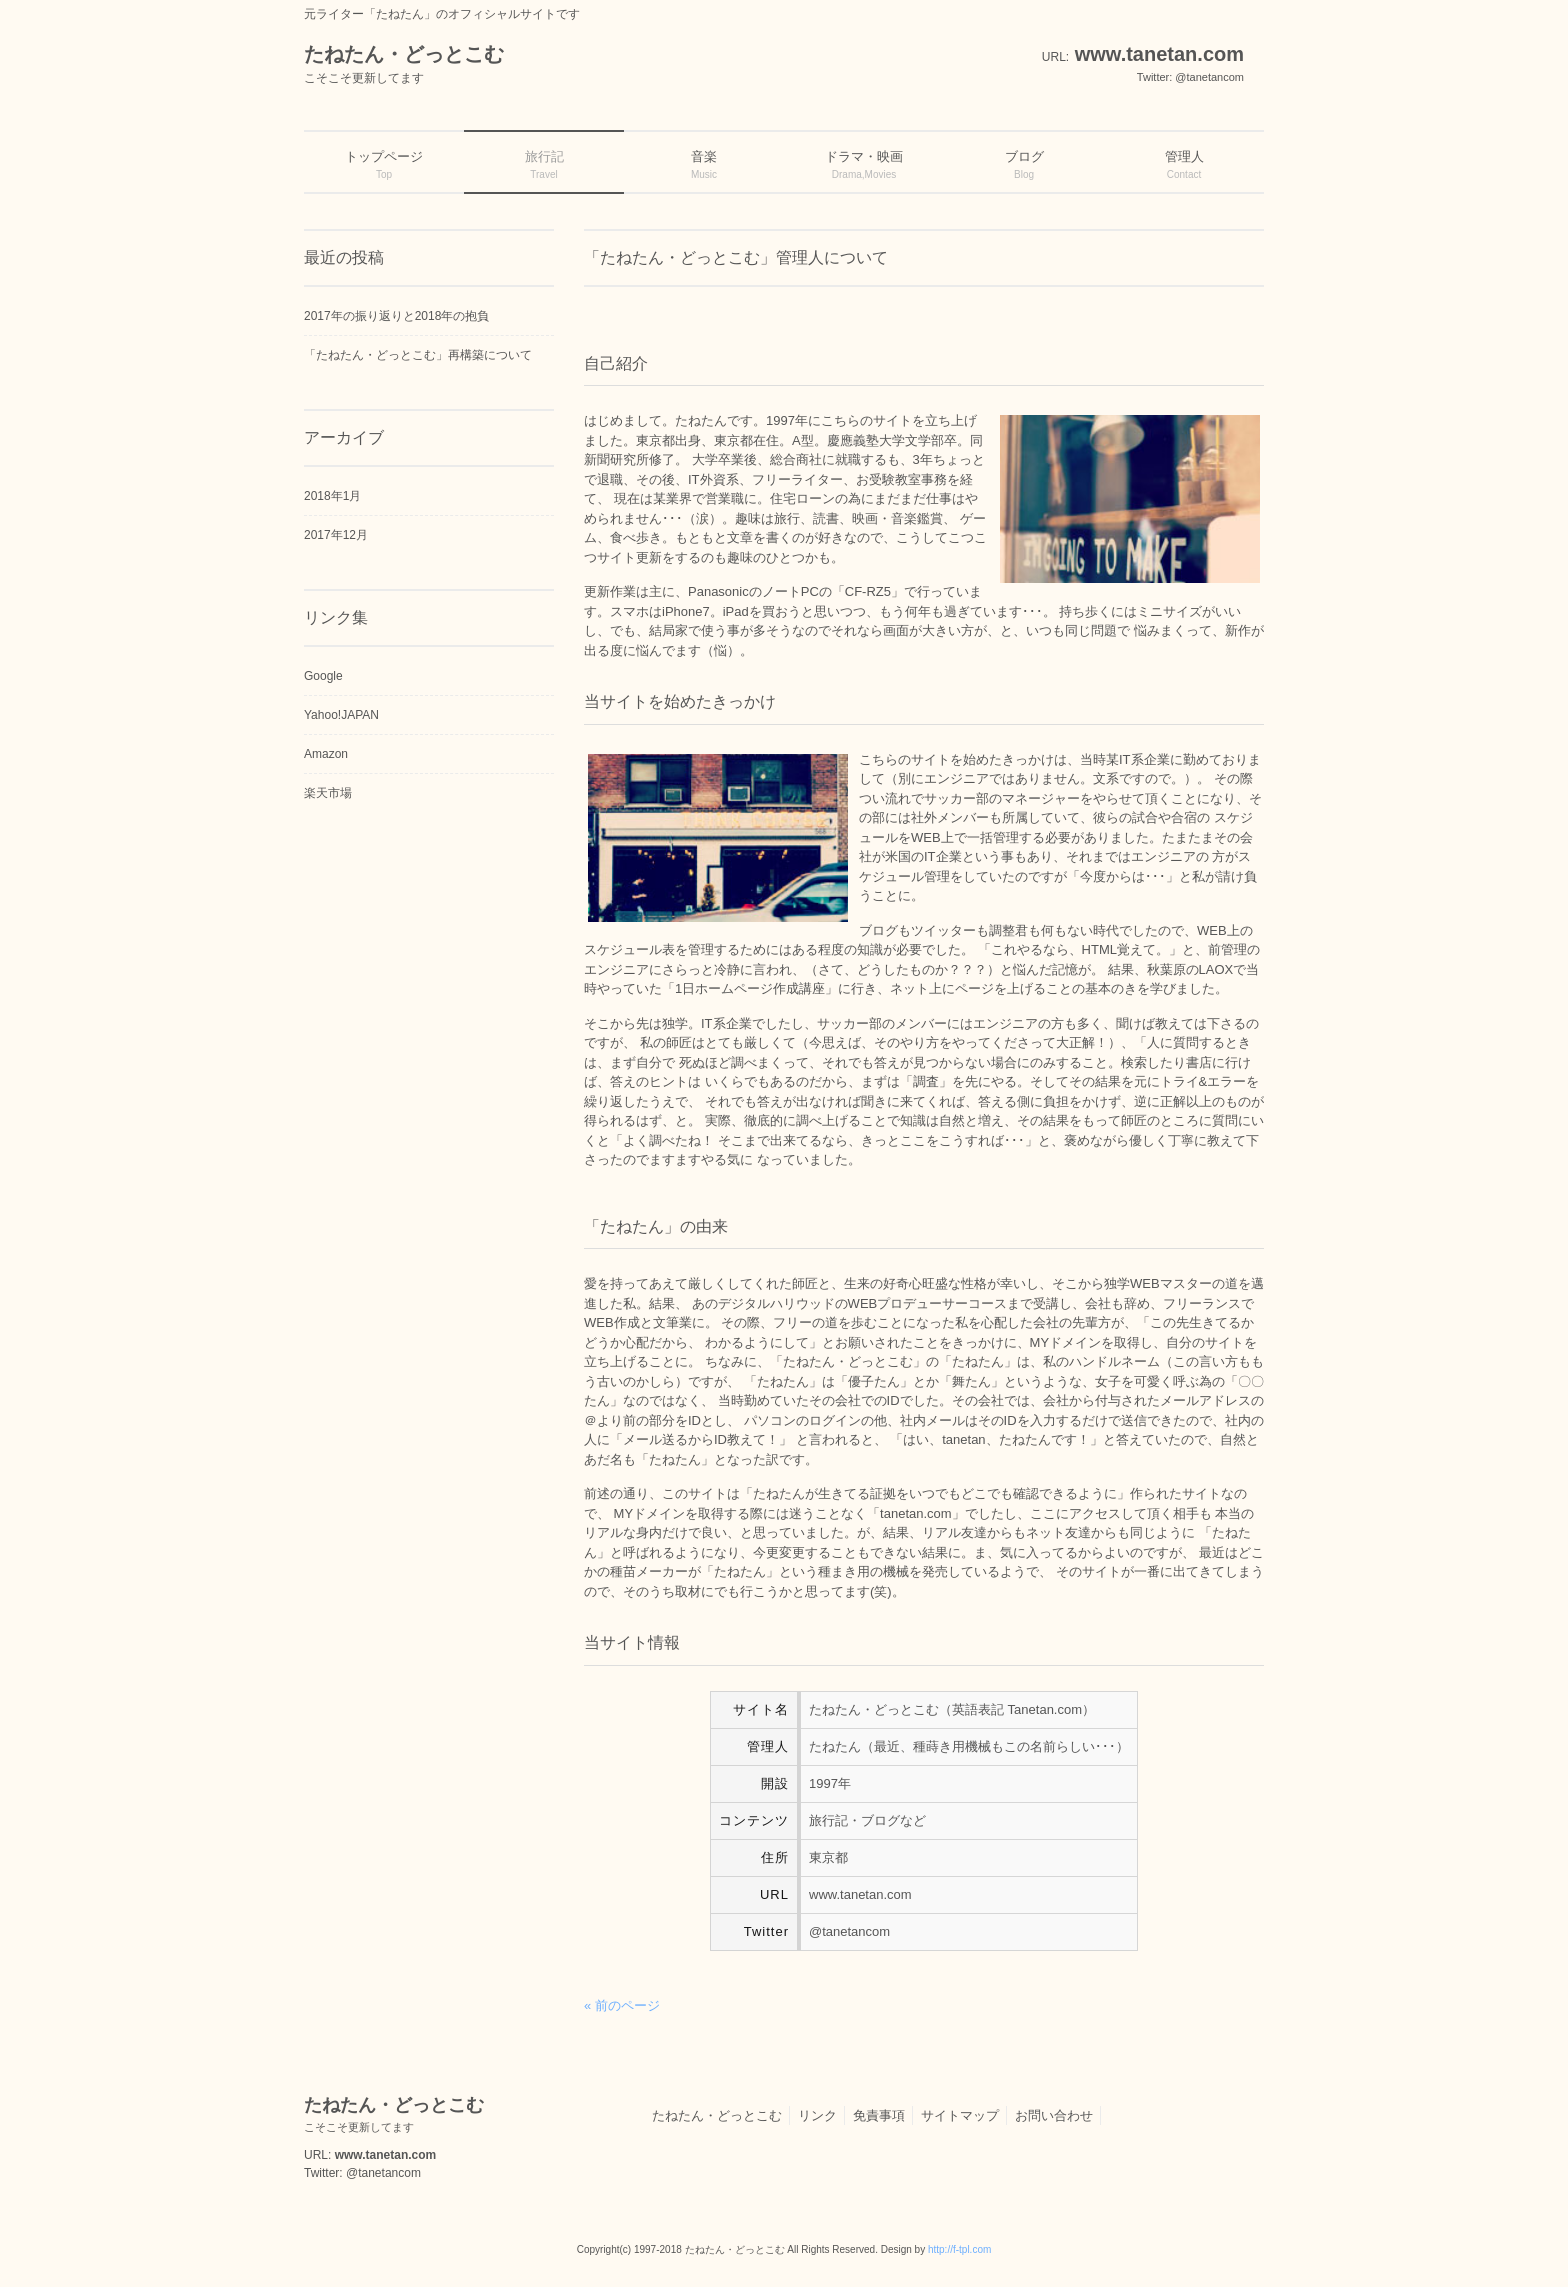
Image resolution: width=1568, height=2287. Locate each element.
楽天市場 (328, 793)
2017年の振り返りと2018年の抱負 (396, 316)
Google (323, 676)
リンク (817, 2115)
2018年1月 (332, 496)
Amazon (326, 754)
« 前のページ (622, 2005)
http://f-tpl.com (959, 2249)
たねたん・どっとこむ (717, 2115)
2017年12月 (336, 535)
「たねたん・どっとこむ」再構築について (418, 355)
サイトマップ (960, 2115)
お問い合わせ (1054, 2115)
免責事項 (879, 2115)
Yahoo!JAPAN (341, 715)
